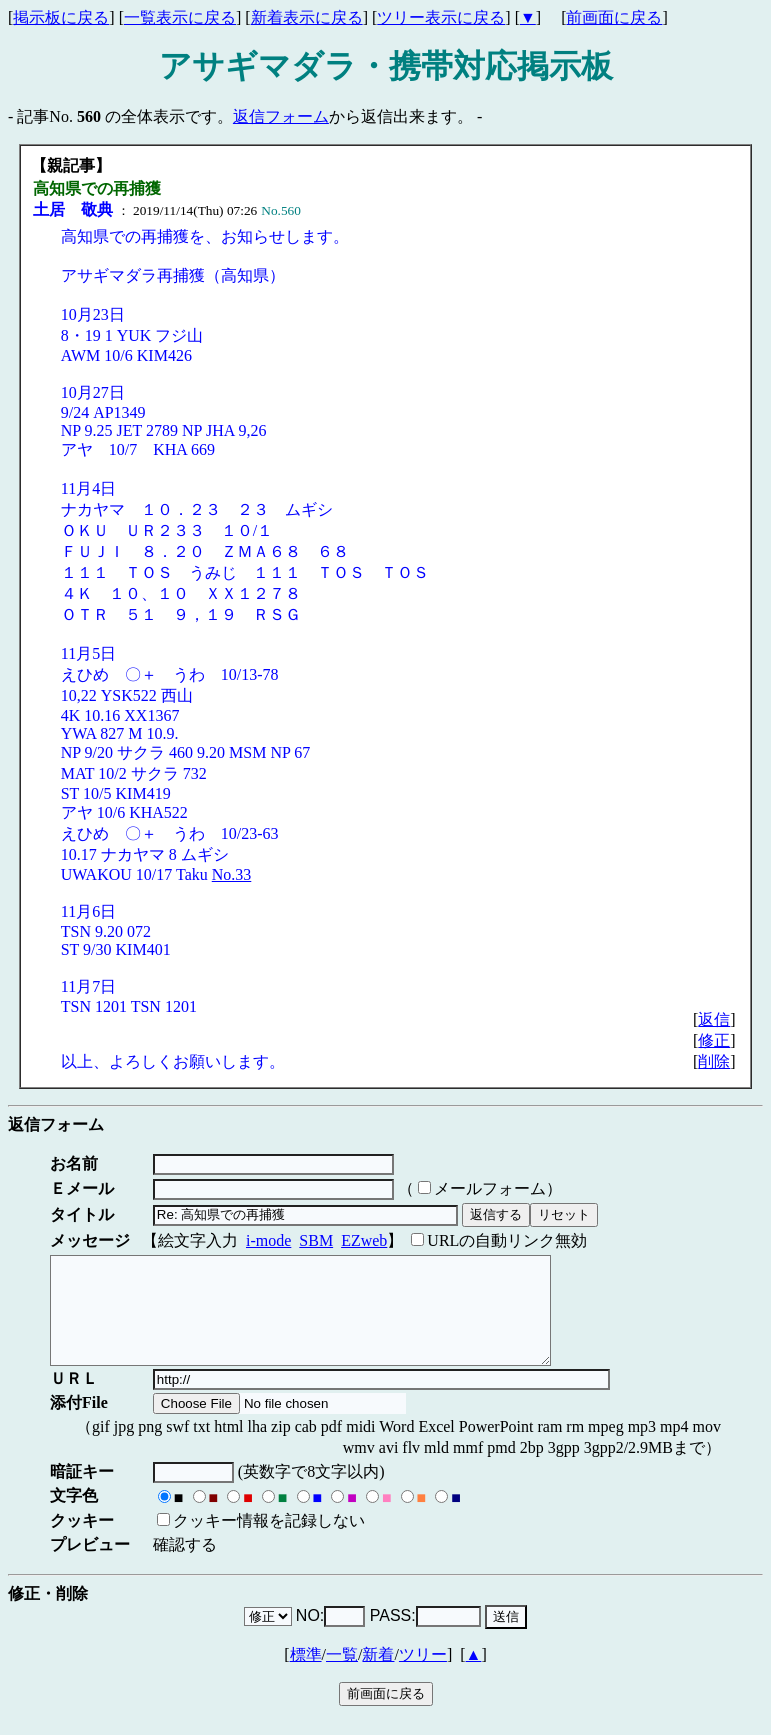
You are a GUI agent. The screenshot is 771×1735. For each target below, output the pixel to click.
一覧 (342, 1675)
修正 (714, 1040)
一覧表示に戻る (180, 17)
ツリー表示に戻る (441, 17)
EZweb (364, 1240)
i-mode (268, 1240)
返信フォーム (281, 116)
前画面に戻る (614, 17)
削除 (714, 1061)
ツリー (423, 1675)
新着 (378, 1675)
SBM (316, 1240)
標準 (306, 1675)
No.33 (232, 874)
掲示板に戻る (61, 17)
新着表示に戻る (307, 17)
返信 (714, 1019)
